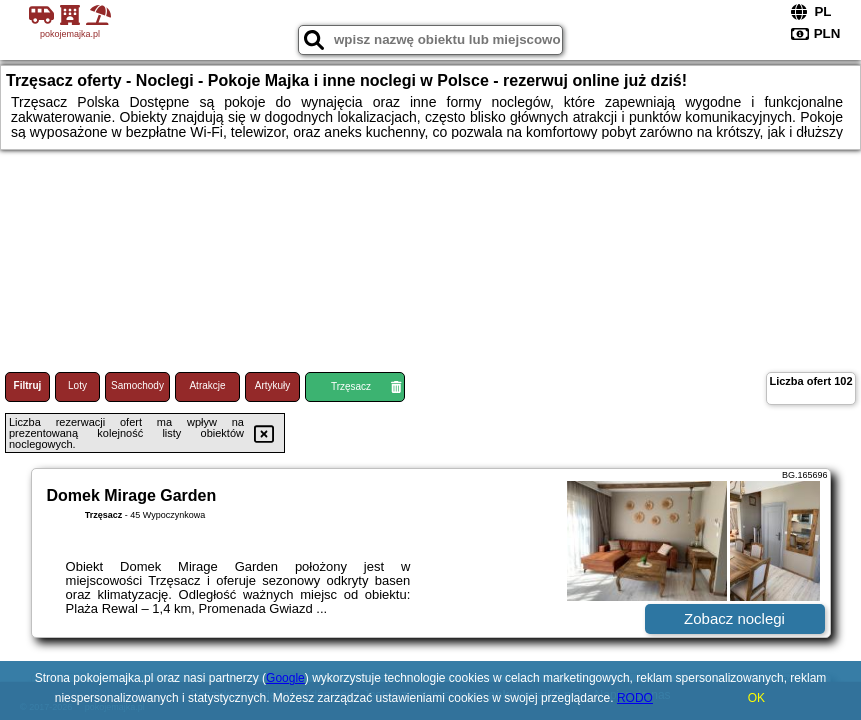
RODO (635, 698)
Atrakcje (207, 385)
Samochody (137, 385)
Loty (77, 385)
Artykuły (273, 385)
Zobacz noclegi (734, 618)
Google (285, 678)
